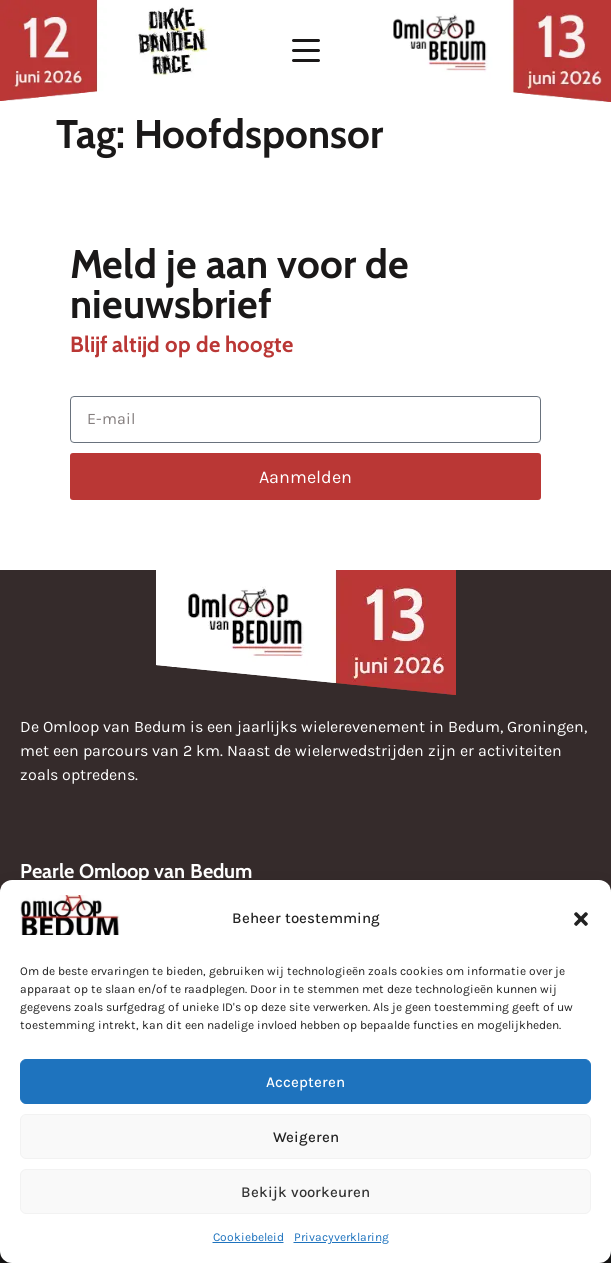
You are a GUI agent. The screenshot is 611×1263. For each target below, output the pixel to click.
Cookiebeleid (248, 1237)
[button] (581, 919)
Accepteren (305, 1082)
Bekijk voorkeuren (305, 1192)
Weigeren (306, 1137)
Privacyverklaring (341, 1237)
